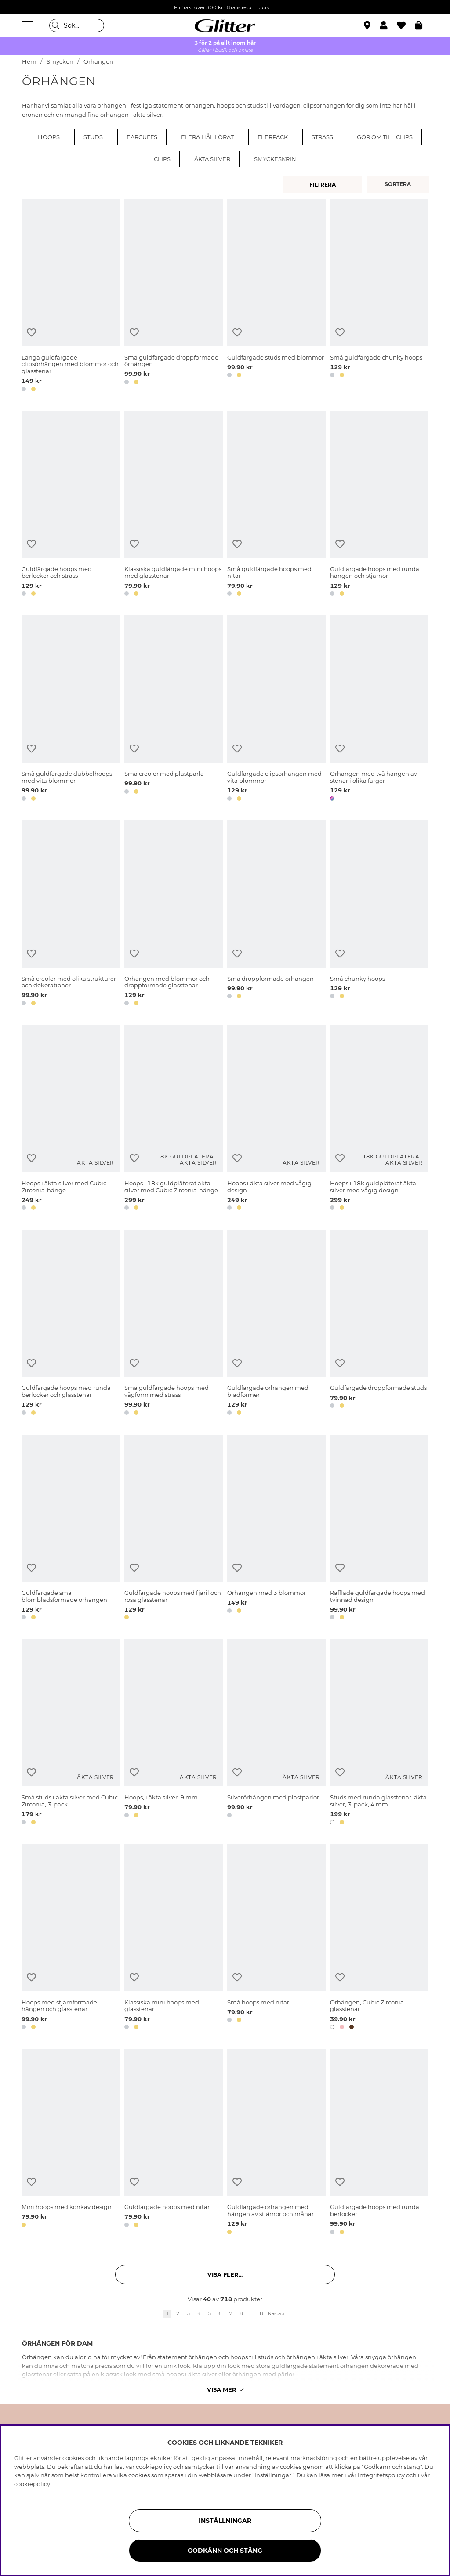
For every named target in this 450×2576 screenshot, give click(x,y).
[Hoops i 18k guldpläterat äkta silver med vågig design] (379, 1119)
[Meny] (28, 25)
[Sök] (76, 25)
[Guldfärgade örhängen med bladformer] (276, 1324)
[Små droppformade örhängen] (276, 914)
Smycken (60, 61)
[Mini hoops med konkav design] (71, 2143)
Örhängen (98, 61)
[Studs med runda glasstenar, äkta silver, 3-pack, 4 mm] (379, 1733)
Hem (29, 61)
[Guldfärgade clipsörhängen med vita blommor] (276, 709)
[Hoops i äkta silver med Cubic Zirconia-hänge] (71, 1119)
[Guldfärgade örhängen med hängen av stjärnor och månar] (276, 2143)
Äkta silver (212, 158)
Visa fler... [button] (225, 2274)
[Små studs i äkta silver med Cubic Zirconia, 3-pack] (71, 1733)
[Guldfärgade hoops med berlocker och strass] (71, 505)
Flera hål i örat (207, 136)
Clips (162, 158)
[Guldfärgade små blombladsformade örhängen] (71, 1529)
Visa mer (225, 2389)
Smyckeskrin (275, 158)
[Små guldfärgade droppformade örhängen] (173, 296)
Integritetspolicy (381, 2475)
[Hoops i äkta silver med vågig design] (276, 1119)
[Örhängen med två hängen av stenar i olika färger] (379, 709)
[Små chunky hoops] (379, 914)
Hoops (49, 136)
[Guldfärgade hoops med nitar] (173, 2143)
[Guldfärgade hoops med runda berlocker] (379, 2143)
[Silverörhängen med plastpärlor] (276, 1733)
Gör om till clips (385, 136)
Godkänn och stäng (225, 2550)
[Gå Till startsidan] (225, 25)
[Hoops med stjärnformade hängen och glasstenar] (71, 1938)
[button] (388, 25)
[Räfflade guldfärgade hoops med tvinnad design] (379, 1529)
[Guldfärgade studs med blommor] (276, 296)
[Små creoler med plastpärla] (173, 709)
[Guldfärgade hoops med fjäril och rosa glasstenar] (173, 1529)
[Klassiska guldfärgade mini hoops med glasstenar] (173, 505)
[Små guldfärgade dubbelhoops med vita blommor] (71, 709)
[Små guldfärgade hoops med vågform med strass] (173, 1324)
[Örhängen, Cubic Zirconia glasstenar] (379, 1938)
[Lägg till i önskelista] (31, 332)
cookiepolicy (32, 2483)
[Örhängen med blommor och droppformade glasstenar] (173, 914)
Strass (322, 136)
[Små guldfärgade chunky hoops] (379, 296)
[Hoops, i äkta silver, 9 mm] (173, 1733)
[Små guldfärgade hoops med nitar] (276, 505)
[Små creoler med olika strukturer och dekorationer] (71, 914)
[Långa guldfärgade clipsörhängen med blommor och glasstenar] (71, 296)
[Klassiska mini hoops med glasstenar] (173, 1938)
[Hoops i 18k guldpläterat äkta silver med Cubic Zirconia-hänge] (173, 1119)
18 (259, 2313)
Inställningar (225, 2521)
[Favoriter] (406, 25)
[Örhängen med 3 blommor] (276, 1529)
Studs (93, 136)
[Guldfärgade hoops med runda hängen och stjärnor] (379, 505)
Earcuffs (142, 136)
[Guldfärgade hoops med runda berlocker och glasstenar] (71, 1324)
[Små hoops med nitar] (276, 1938)
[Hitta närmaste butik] (368, 26)
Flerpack (273, 136)
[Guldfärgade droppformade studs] (379, 1324)
